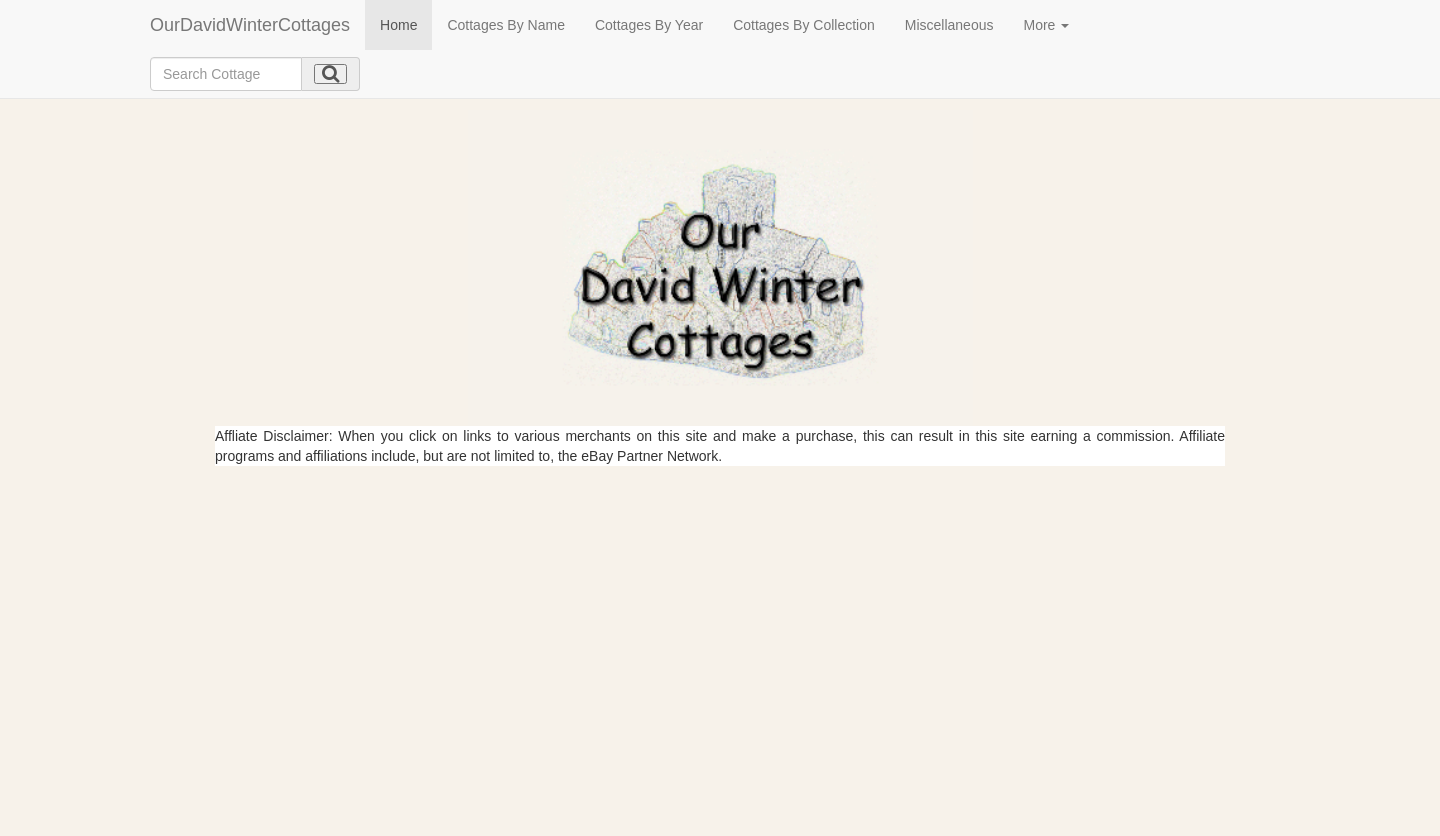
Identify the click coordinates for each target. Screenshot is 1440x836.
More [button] (1046, 25)
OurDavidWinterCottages (250, 25)
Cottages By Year (649, 25)
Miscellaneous (949, 25)
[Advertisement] (720, 616)
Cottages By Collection (804, 25)
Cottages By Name (506, 25)
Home (398, 25)
